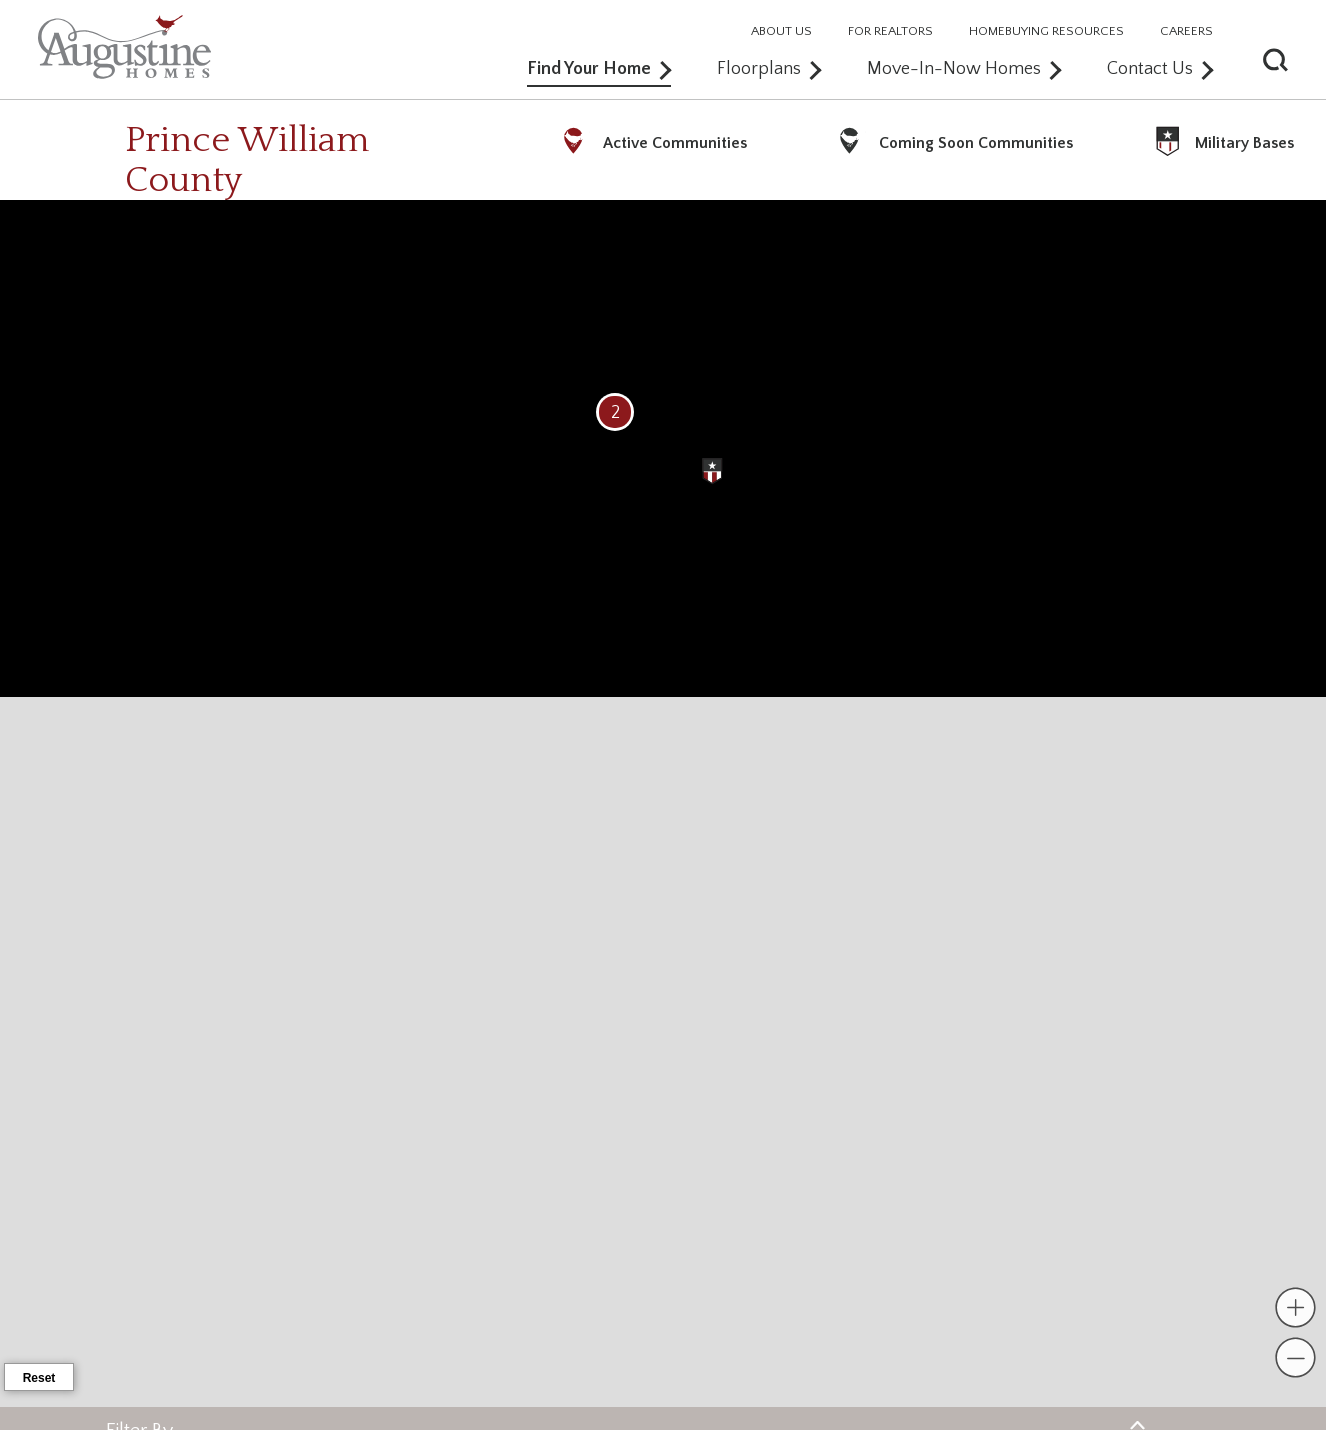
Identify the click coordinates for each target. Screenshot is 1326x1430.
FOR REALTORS (890, 31)
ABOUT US (781, 31)
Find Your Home (599, 69)
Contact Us (1160, 69)
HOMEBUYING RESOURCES (1046, 31)
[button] (1305, 57)
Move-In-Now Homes (964, 69)
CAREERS (1186, 31)
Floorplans (769, 69)
